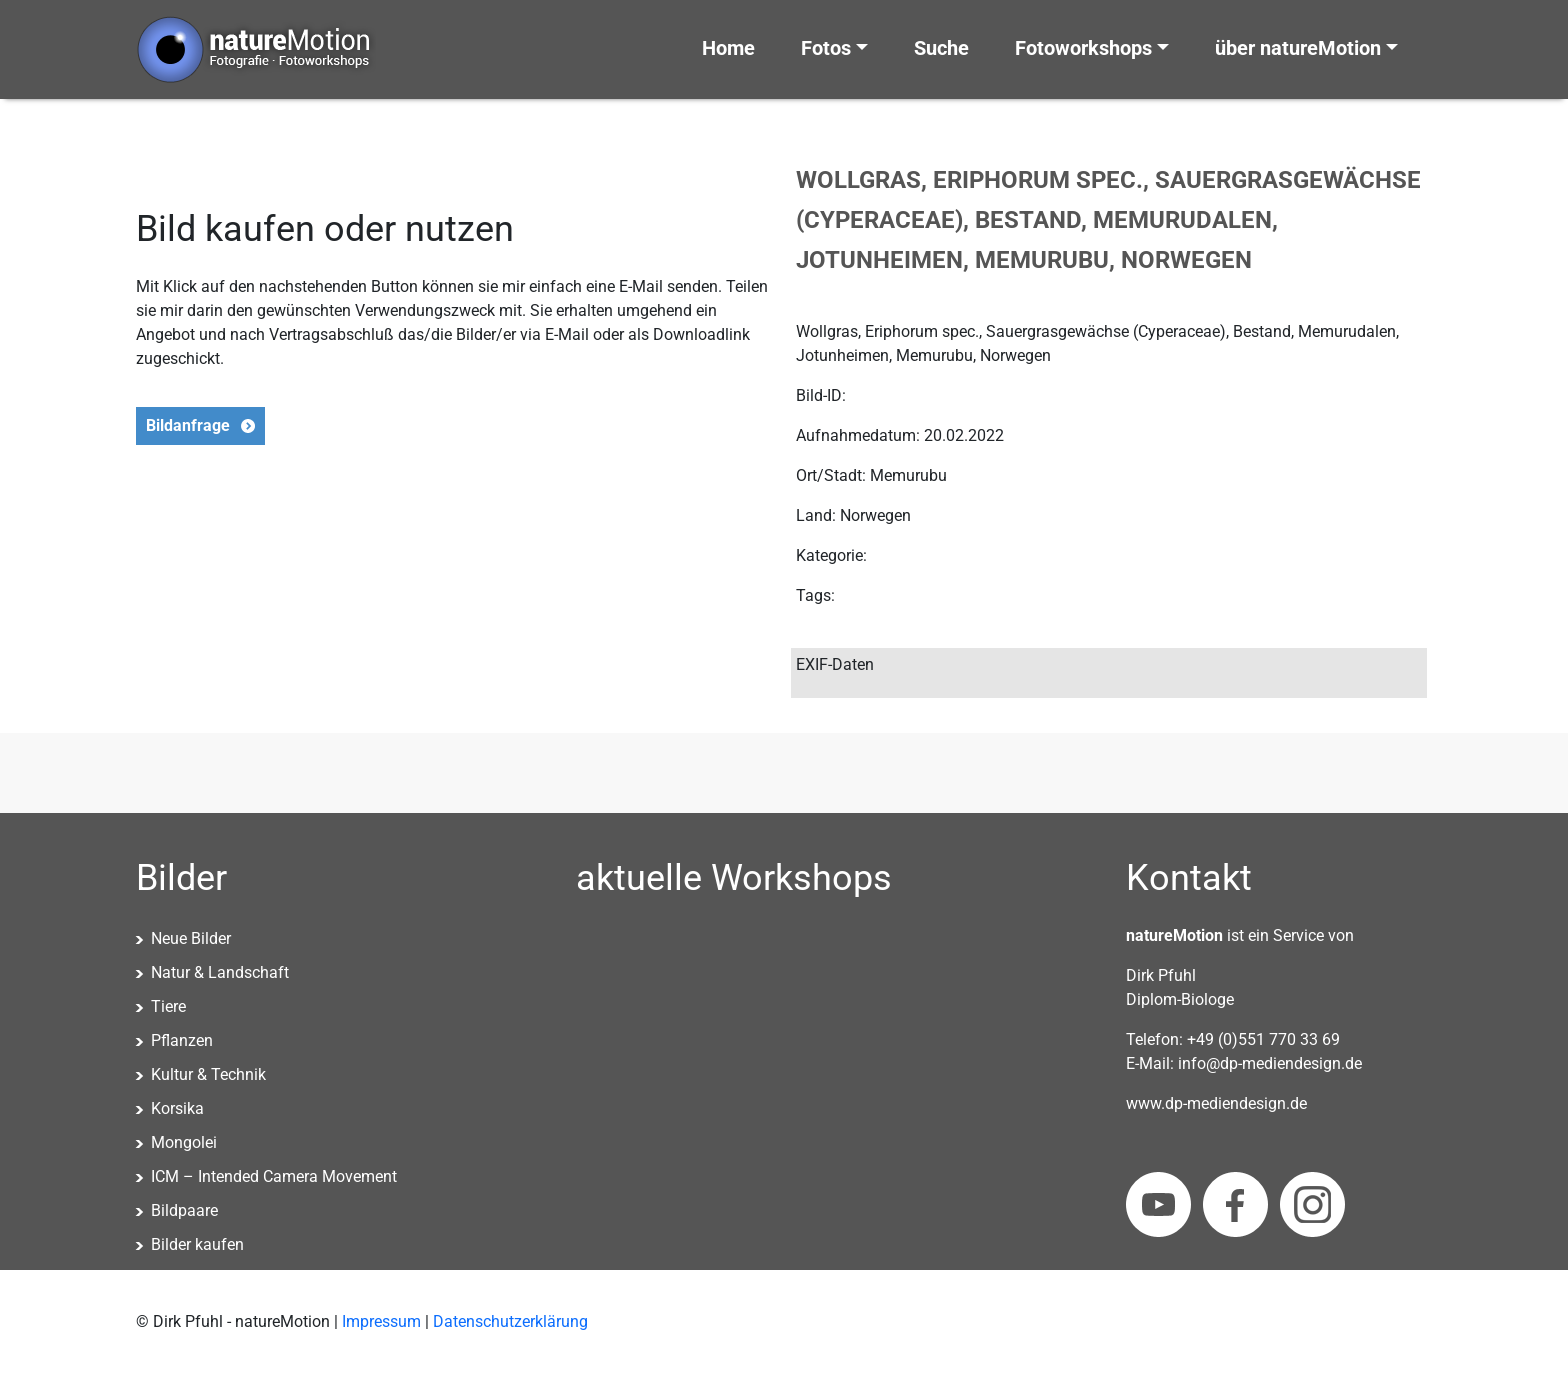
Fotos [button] (826, 48)
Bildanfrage (188, 425)
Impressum (381, 1321)
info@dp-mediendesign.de (1270, 1063)
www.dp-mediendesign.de (1216, 1103)
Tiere (168, 1006)
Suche (941, 48)
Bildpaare (184, 1210)
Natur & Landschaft (220, 972)
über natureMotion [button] (1298, 48)
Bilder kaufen (197, 1244)
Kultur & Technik (208, 1074)
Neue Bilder (191, 938)
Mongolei (184, 1142)
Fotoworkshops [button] (1083, 48)
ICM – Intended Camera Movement (274, 1176)
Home (728, 48)
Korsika (177, 1108)
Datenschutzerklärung (510, 1321)
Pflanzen (182, 1040)
